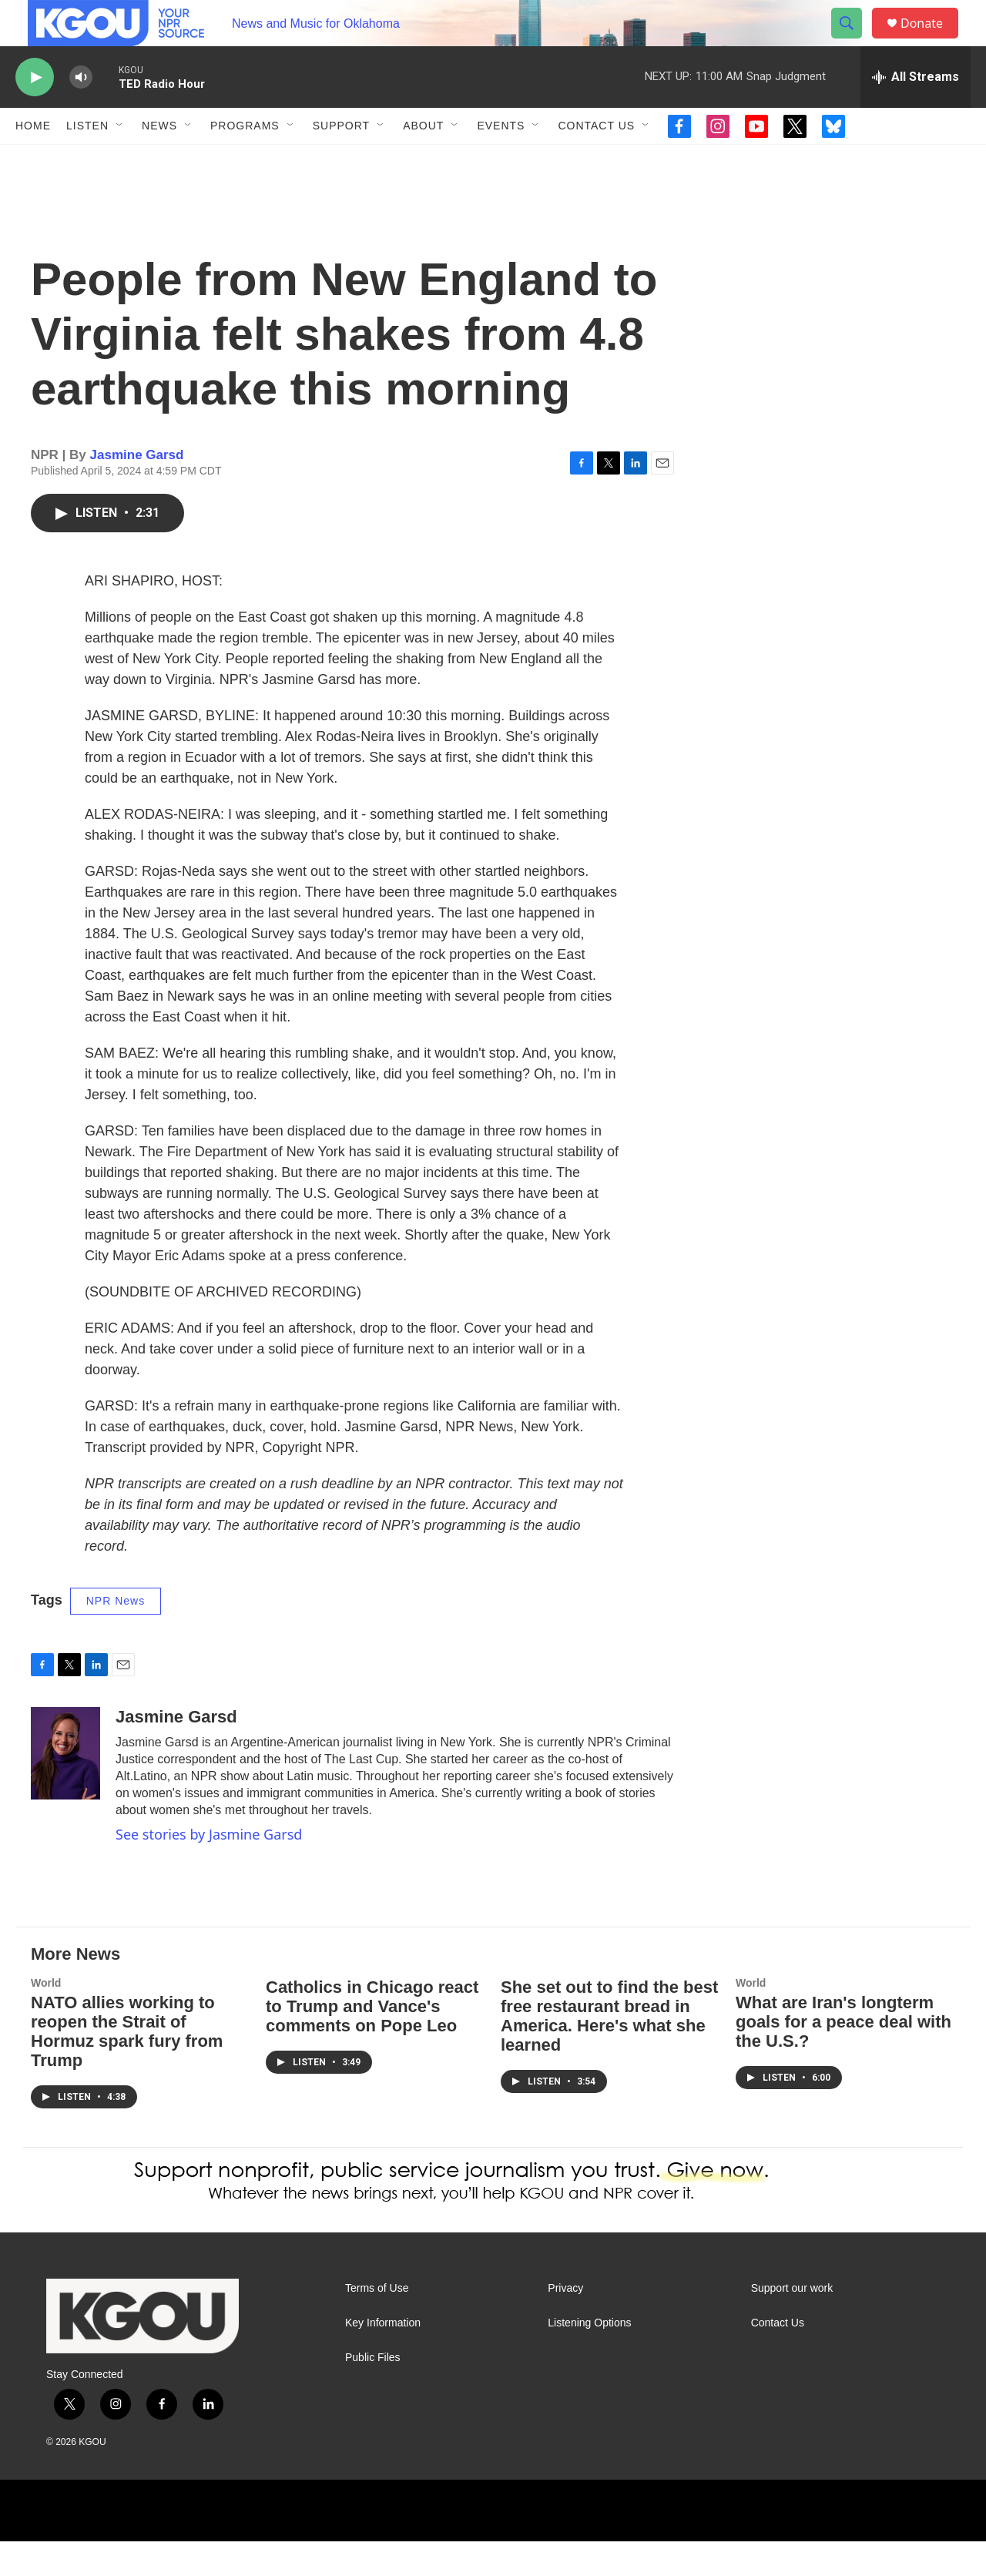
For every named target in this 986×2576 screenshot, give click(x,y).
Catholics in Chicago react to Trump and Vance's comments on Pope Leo (372, 2041)
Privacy (565, 2323)
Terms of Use (376, 2323)
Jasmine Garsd (137, 489)
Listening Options (589, 2357)
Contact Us (596, 160)
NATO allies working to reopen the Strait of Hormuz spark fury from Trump (127, 2066)
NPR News (115, 1635)
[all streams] (915, 112)
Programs (245, 160)
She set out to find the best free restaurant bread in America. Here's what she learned (609, 2050)
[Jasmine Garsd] (65, 1788)
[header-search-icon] (853, 40)
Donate (931, 40)
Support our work (792, 2323)
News (159, 160)
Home (33, 160)
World (46, 2017)
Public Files (373, 2392)
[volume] (81, 112)
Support (341, 160)
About (423, 160)
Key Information (383, 2357)
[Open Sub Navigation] (120, 160)
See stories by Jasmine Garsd (209, 1869)
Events (501, 160)
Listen (87, 160)
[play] (34, 112)
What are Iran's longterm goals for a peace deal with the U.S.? (843, 2056)
